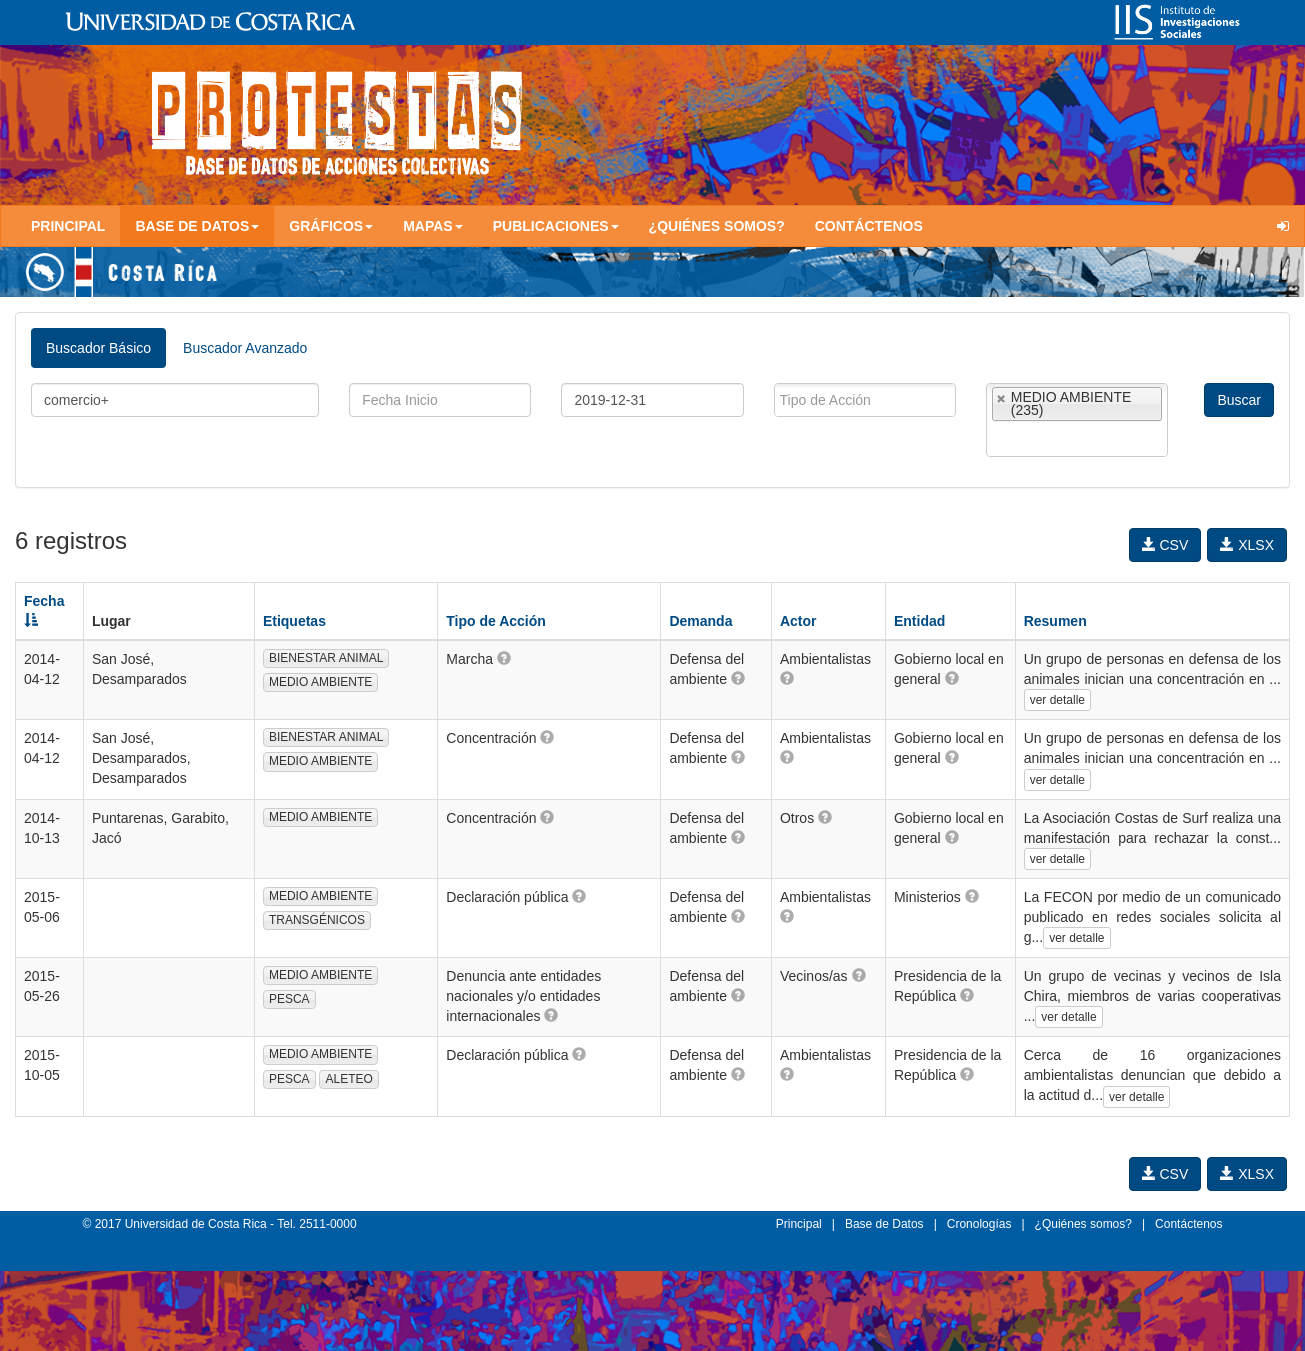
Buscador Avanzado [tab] (245, 348)
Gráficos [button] (331, 226)
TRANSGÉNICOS (317, 920)
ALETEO (348, 1079)
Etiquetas (294, 621)
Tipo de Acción (496, 621)
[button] (504, 658)
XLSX (1247, 545)
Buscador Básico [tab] (98, 348)
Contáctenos (869, 226)
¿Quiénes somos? (717, 226)
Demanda (700, 621)
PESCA (289, 999)
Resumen (1055, 621)
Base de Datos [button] (197, 226)
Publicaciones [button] (556, 226)
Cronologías (979, 1224)
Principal (68, 226)
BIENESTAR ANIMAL (326, 658)
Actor (798, 621)
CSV (1165, 545)
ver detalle (1057, 700)
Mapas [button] (433, 226)
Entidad (919, 621)
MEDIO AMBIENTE (320, 682)
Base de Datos (884, 1224)
